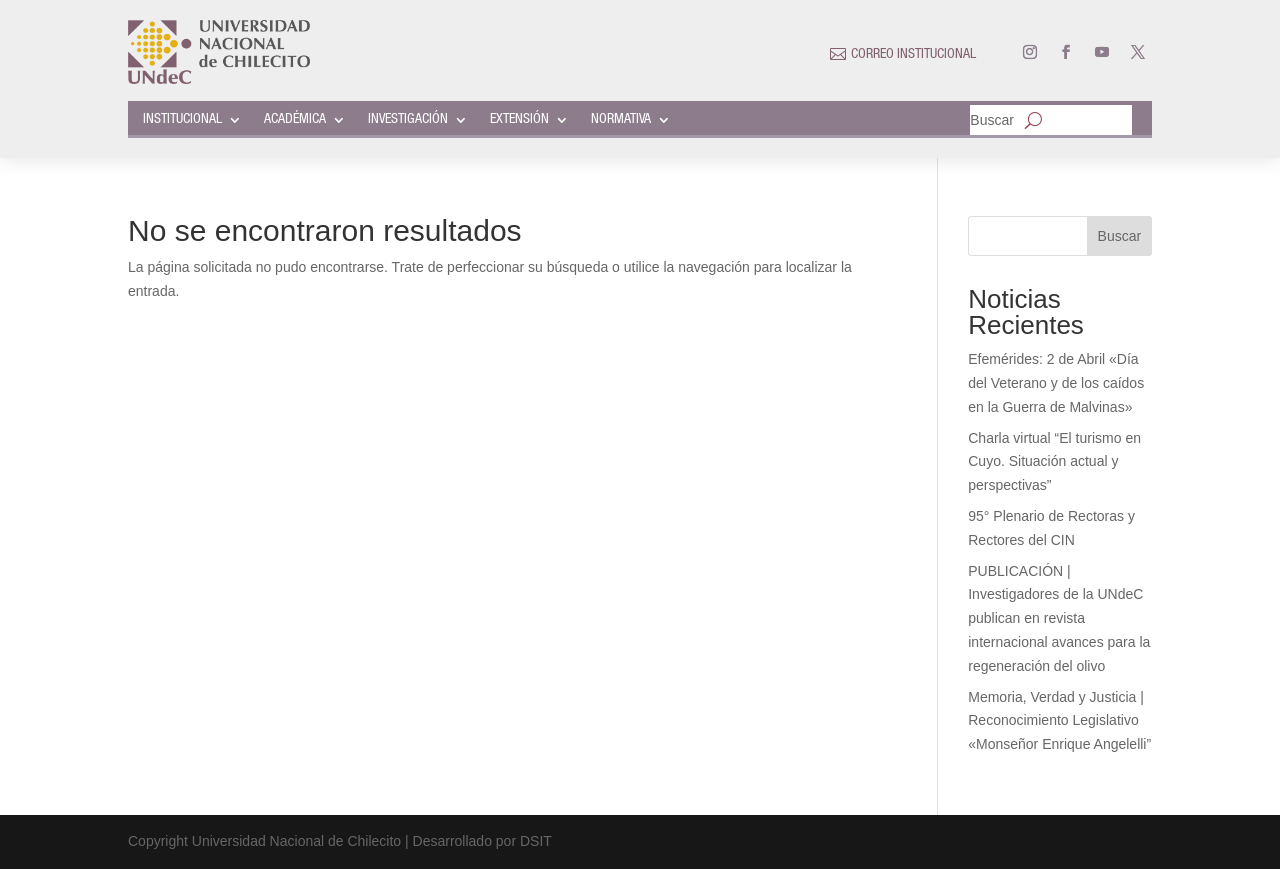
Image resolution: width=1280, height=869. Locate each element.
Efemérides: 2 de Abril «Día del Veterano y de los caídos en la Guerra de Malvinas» (1056, 383)
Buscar (992, 120)
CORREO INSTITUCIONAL (913, 55)
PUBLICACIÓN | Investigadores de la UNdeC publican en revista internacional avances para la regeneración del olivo (1059, 618)
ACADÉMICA (295, 120)
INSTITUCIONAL (182, 120)
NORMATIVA (621, 120)
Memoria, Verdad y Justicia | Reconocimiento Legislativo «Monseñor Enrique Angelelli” (1059, 721)
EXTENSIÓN (519, 120)
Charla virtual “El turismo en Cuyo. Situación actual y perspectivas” (1054, 462)
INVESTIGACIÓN (408, 120)
